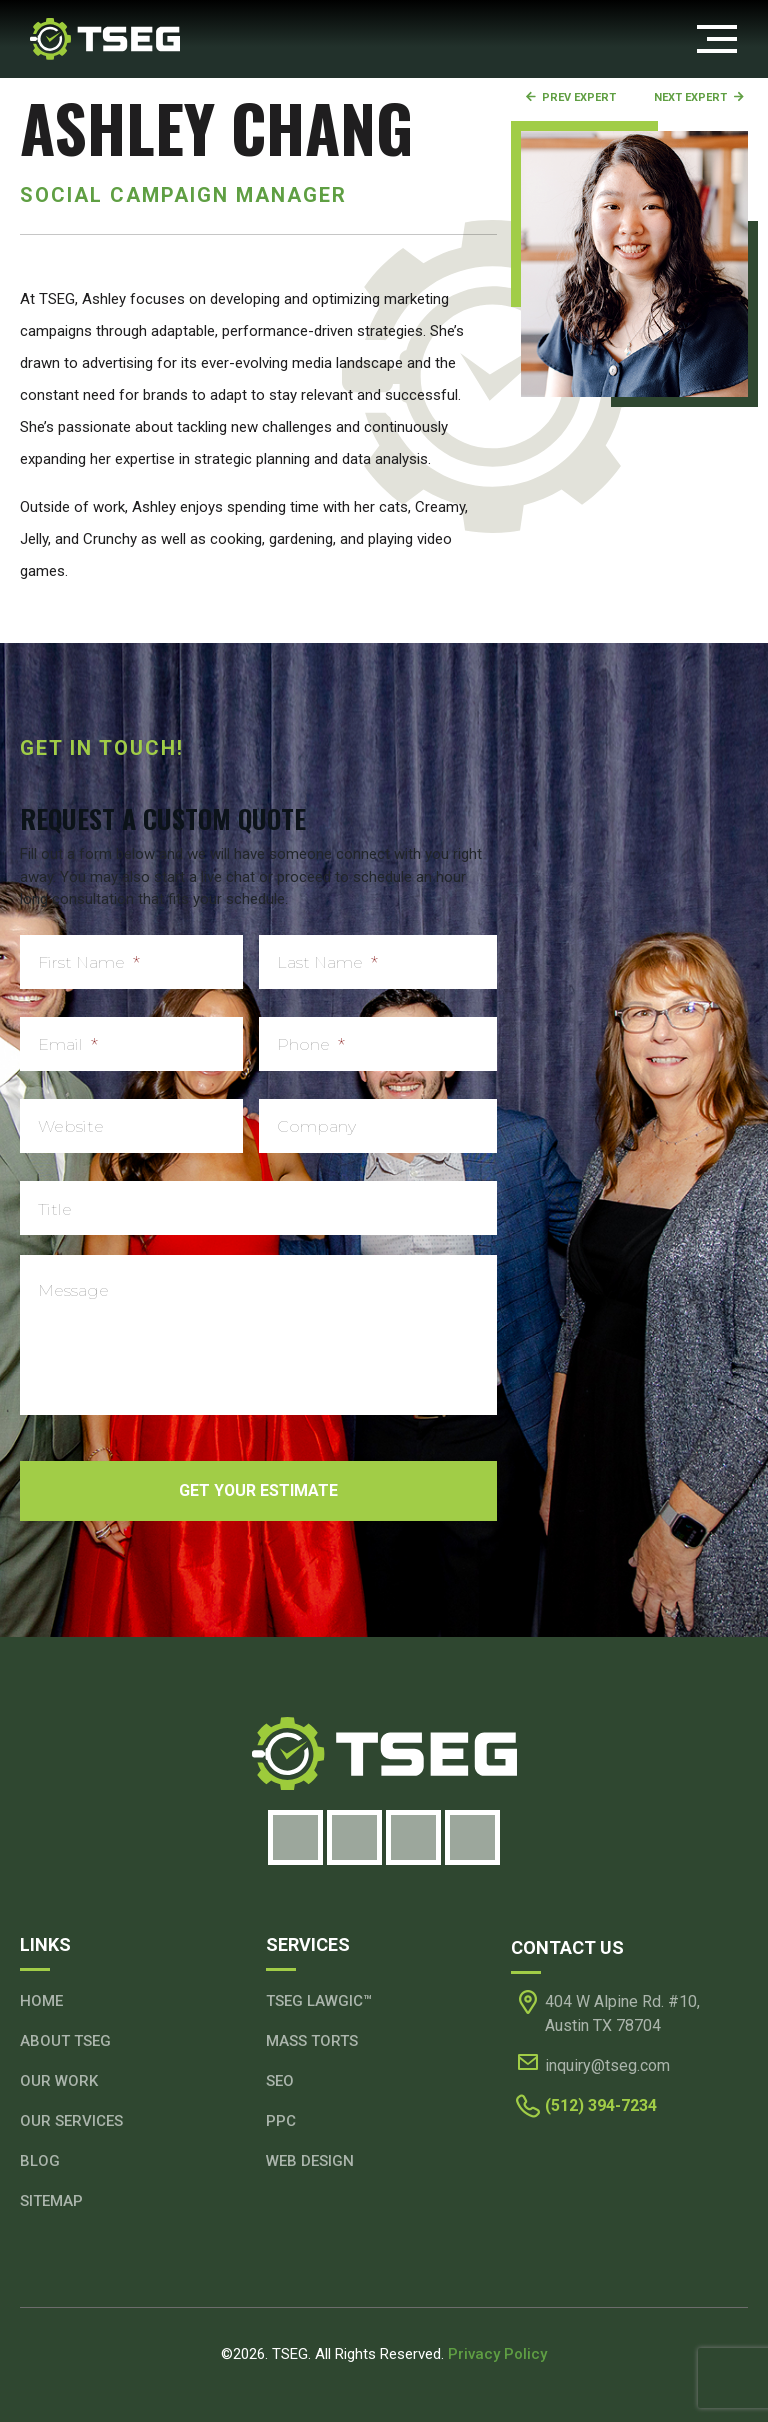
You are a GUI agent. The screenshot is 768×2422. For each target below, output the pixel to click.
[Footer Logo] (384, 1754)
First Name (89, 962)
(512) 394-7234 (601, 2105)
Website (71, 1126)
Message (73, 1290)
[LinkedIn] (413, 1837)
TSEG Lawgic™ (319, 2001)
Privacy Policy (497, 2354)
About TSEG (65, 2041)
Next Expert (699, 97)
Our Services (71, 2121)
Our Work (59, 2081)
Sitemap (51, 2201)
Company (316, 1126)
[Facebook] (295, 1837)
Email (68, 1044)
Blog (40, 2161)
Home (41, 2001)
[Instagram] (354, 1837)
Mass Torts (312, 2041)
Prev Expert (570, 97)
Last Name (327, 962)
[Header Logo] (105, 37)
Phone (311, 1044)
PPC (281, 2121)
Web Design (310, 2161)
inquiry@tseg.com (607, 2065)
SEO (280, 2081)
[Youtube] (472, 1837)
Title (55, 1209)
